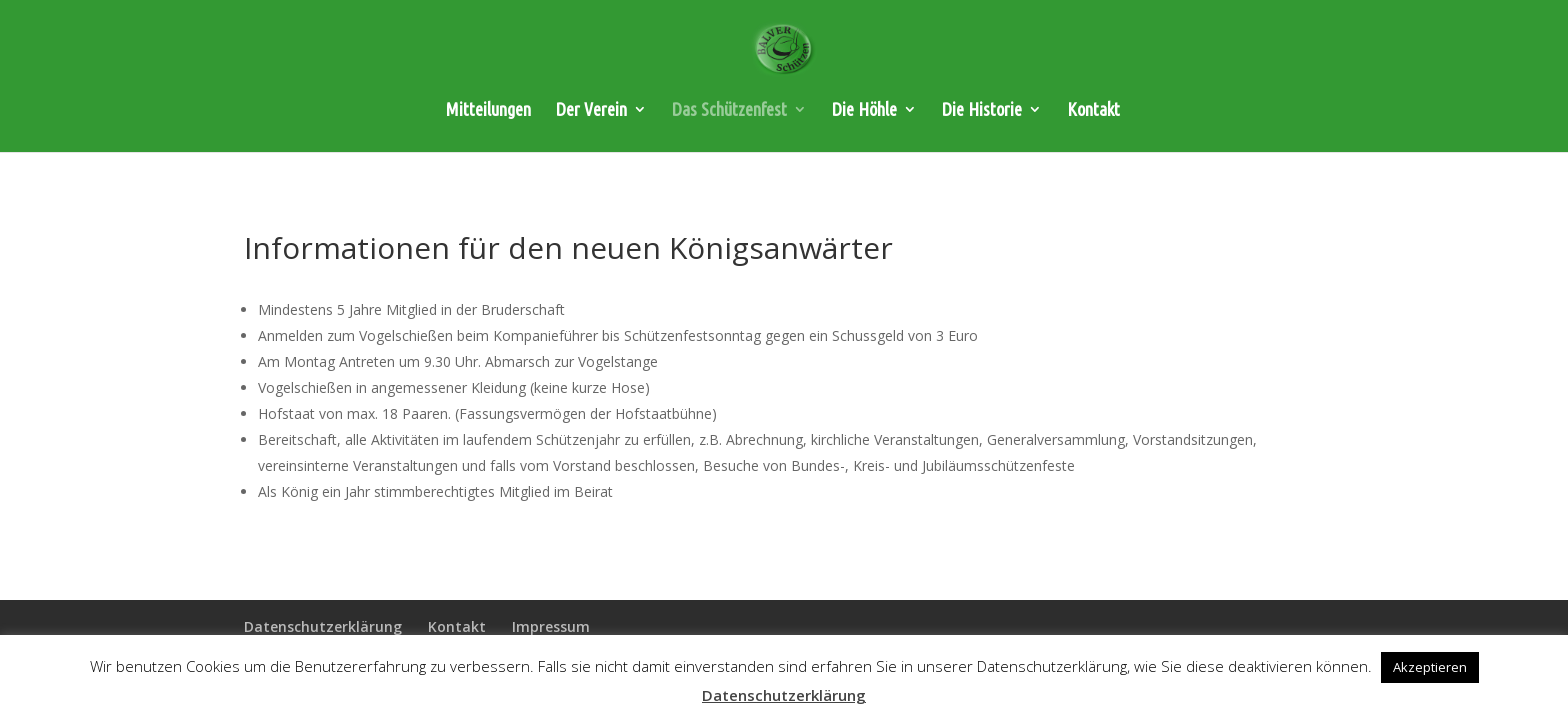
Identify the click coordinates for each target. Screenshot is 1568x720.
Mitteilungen (488, 110)
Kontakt (1093, 110)
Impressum (551, 626)
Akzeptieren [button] (1430, 667)
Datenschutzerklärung (323, 626)
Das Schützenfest (729, 110)
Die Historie (982, 110)
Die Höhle (864, 110)
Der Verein (591, 110)
